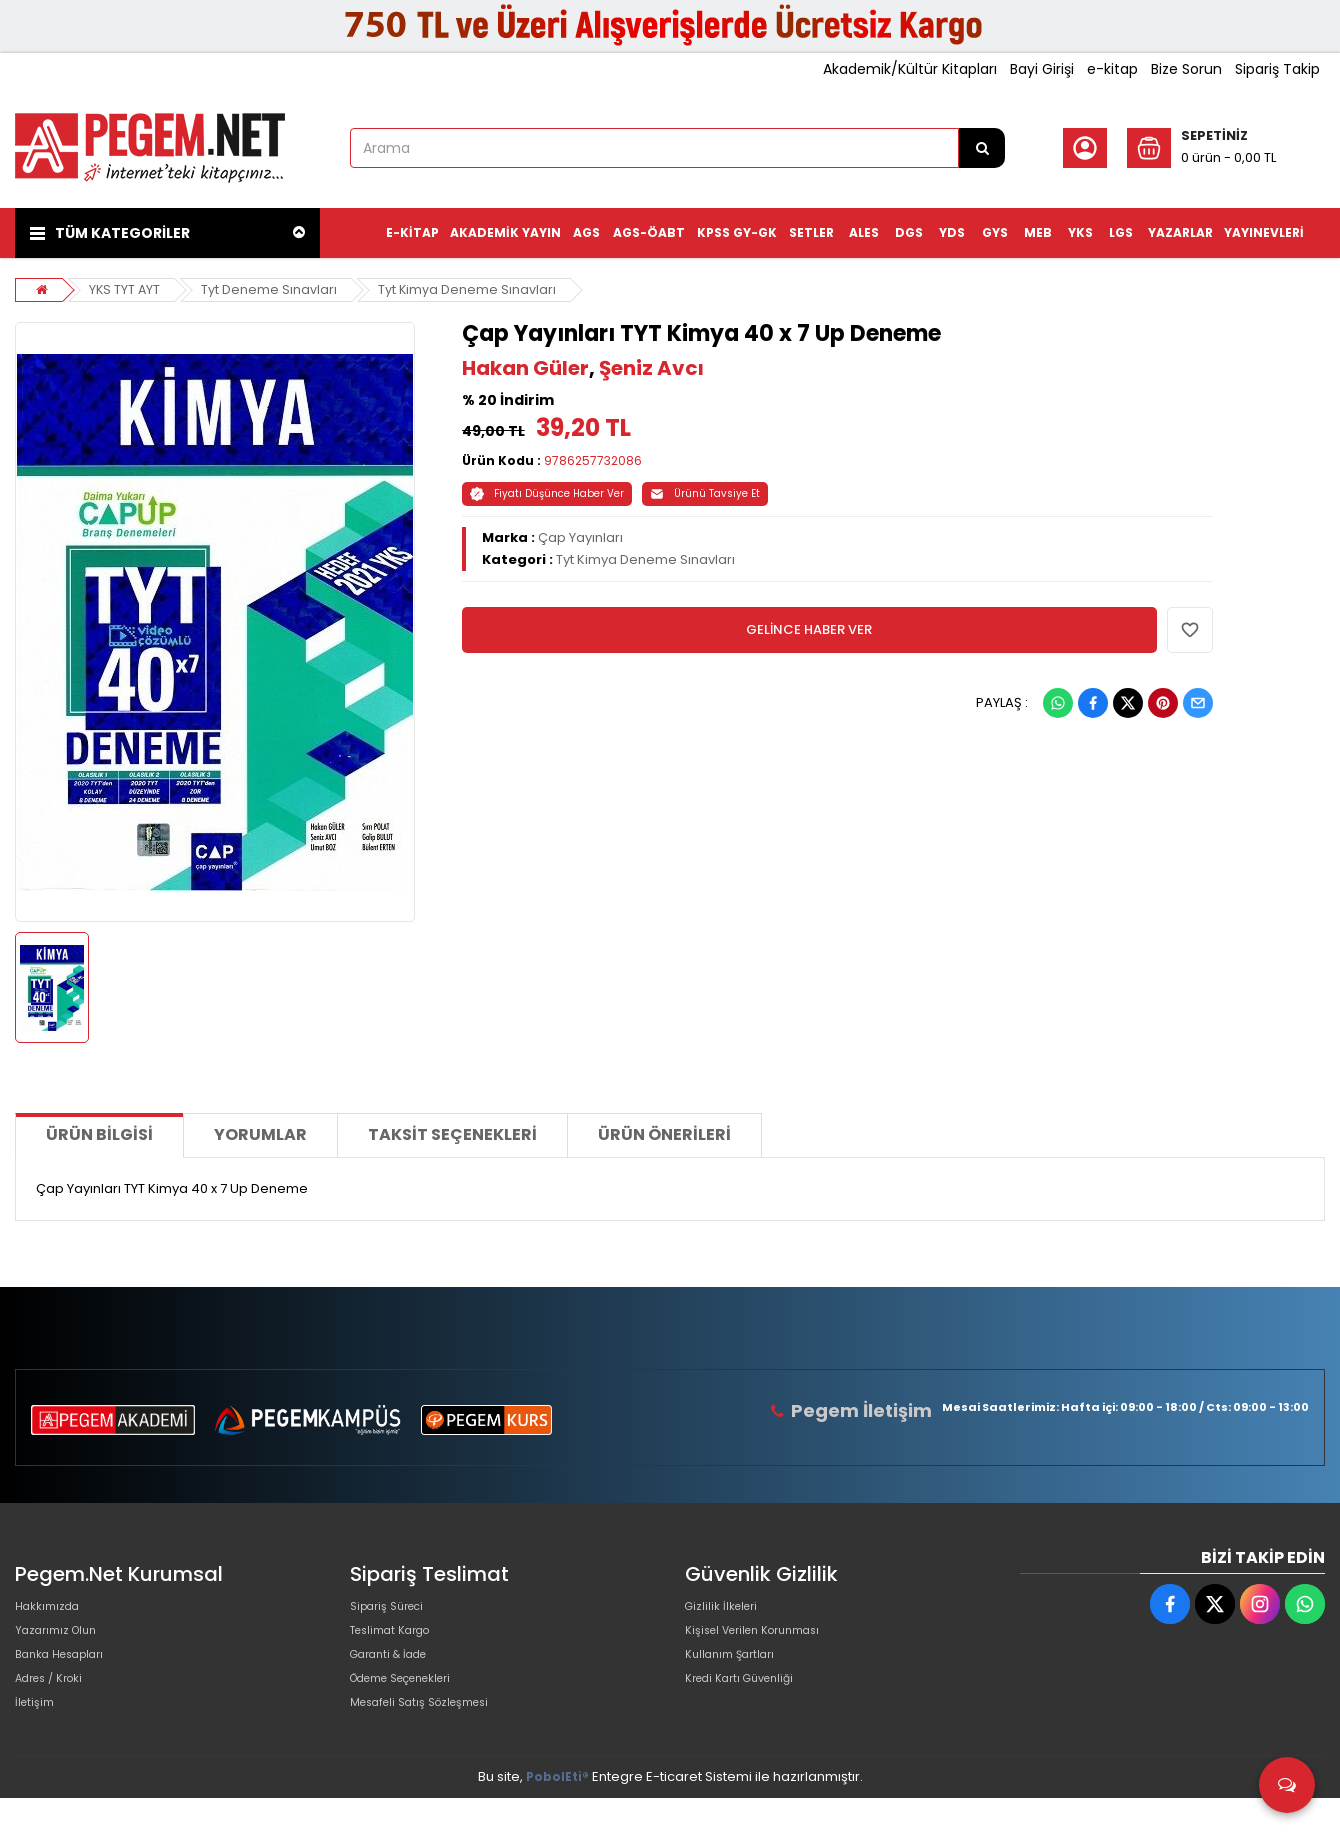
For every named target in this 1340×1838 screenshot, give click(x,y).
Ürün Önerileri (664, 1134)
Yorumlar (260, 1134)
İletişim (37, 1738)
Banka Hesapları (68, 1674)
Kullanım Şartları (737, 1674)
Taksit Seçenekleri (452, 1134)
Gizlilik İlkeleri (727, 1610)
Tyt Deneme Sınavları (271, 289)
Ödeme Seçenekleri (416, 1706)
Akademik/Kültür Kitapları (910, 69)
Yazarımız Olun (63, 1642)
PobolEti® (557, 1816)
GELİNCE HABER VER (809, 629)
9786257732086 (593, 460)
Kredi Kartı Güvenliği (749, 1706)
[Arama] (982, 148)
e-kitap (1112, 69)
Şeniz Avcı (651, 368)
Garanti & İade (397, 1674)
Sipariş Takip (1277, 69)
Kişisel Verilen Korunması (766, 1642)
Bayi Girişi (1042, 69)
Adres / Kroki (56, 1706)
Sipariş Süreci (394, 1610)
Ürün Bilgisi (99, 1134)
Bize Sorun (1186, 69)
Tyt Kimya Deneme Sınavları (469, 289)
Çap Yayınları (580, 537)
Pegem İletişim (869, 1410)
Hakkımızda (53, 1610)
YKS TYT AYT (125, 289)
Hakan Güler (525, 368)
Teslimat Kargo (399, 1642)
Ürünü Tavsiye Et (705, 493)
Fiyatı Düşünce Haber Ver (547, 493)
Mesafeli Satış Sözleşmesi (433, 1738)
